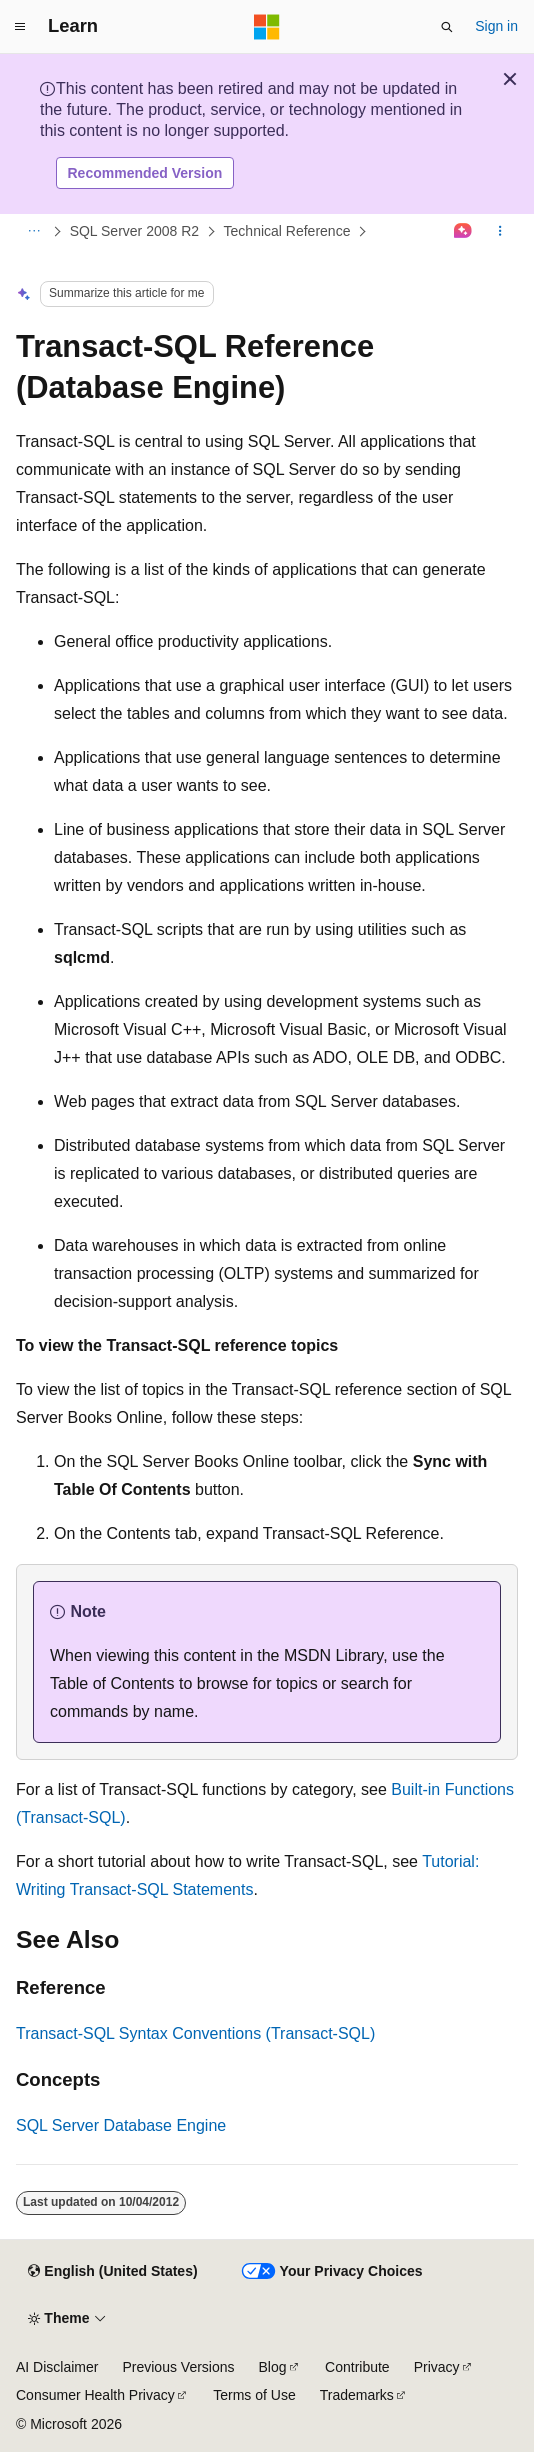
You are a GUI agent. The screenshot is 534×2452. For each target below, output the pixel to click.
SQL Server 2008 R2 (134, 231)
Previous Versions (178, 2367)
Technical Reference (287, 231)
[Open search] (447, 27)
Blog (273, 2367)
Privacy (437, 2367)
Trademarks (357, 2395)
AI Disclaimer (57, 2367)
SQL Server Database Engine (121, 2125)
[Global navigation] (20, 27)
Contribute (357, 2367)
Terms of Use (254, 2395)
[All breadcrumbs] (33, 232)
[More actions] (500, 232)
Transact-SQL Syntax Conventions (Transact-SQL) (195, 2033)
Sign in (496, 26)
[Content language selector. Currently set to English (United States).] (112, 2272)
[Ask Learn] (463, 232)
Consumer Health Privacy (95, 2395)
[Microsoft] (267, 27)
